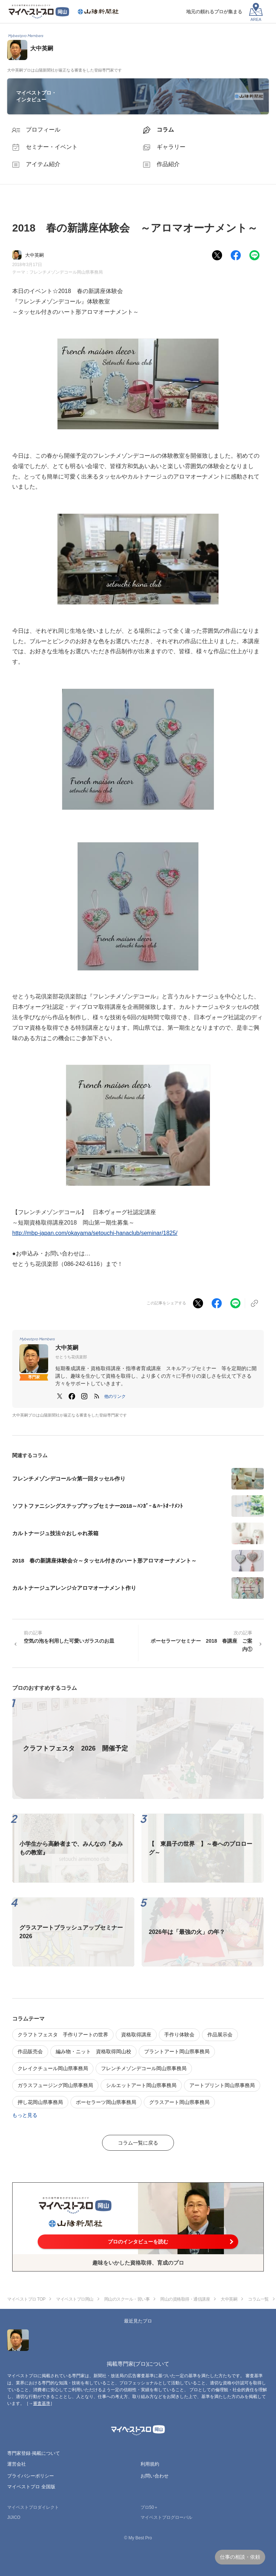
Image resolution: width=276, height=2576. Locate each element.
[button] (115, 1396)
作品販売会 (30, 2051)
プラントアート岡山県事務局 (177, 2051)
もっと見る (24, 2115)
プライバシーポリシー (30, 2476)
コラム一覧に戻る (138, 2143)
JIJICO (13, 2517)
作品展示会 (220, 2034)
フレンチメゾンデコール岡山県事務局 (66, 272)
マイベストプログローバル (166, 2517)
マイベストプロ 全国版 (31, 2486)
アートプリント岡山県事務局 (222, 2085)
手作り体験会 (179, 2034)
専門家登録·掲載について (33, 2453)
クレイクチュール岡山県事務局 (53, 2068)
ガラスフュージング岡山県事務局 (55, 2085)
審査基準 (41, 2403)
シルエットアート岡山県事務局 (141, 2085)
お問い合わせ (155, 2476)
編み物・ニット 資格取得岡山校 (93, 2051)
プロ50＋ (149, 2507)
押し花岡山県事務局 (40, 2102)
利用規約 (150, 2464)
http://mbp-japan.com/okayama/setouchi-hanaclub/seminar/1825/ (95, 1233)
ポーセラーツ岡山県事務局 (106, 2102)
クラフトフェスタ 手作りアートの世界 (63, 2034)
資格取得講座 (136, 2034)
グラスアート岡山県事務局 (179, 2102)
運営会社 (16, 2464)
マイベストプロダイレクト (33, 2507)
